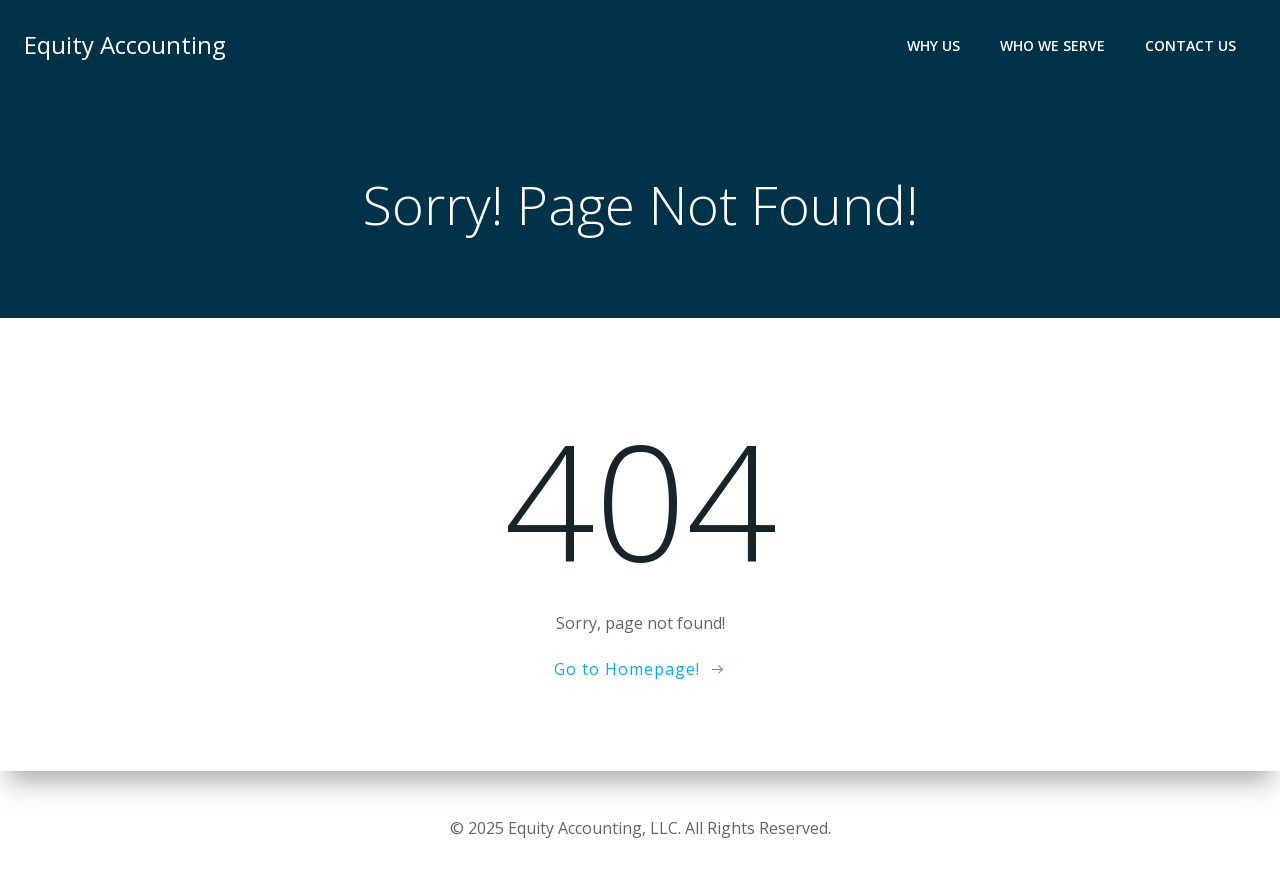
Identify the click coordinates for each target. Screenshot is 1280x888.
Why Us (933, 45)
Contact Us (1190, 45)
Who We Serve (1052, 45)
